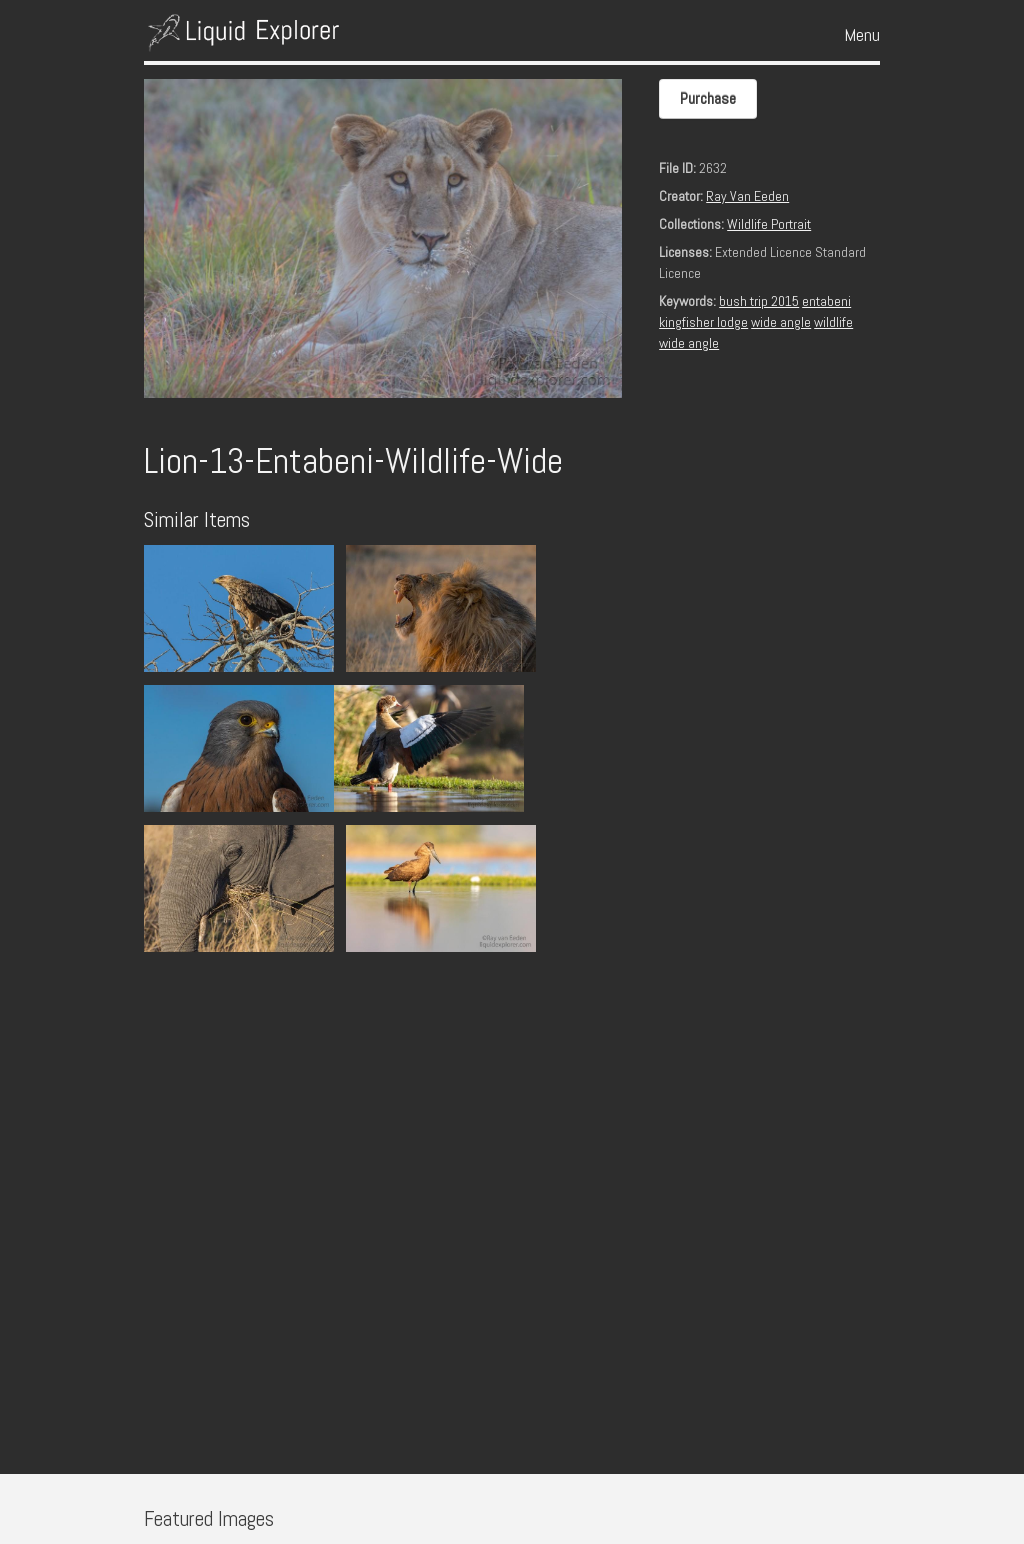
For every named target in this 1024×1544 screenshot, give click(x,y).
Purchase (708, 98)
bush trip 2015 (759, 301)
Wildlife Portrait (769, 224)
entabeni (826, 301)
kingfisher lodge (703, 322)
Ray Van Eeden (747, 196)
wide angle (781, 322)
